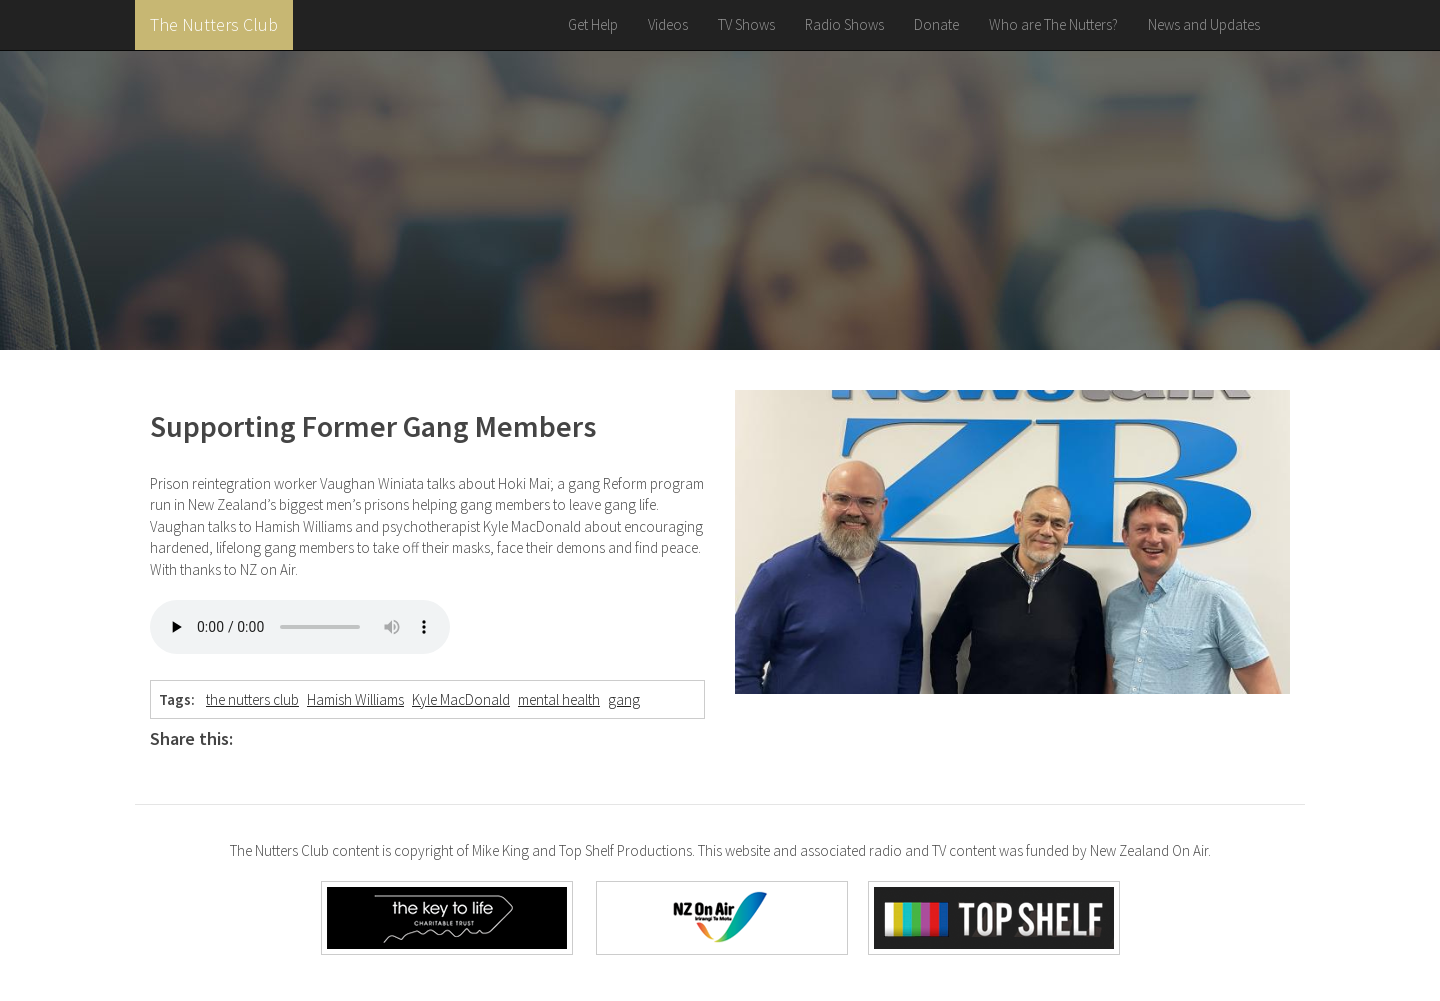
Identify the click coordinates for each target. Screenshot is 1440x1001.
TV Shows (746, 24)
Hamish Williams (355, 699)
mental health (559, 699)
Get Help (593, 24)
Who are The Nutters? (1053, 24)
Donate (936, 24)
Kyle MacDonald (461, 699)
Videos (668, 24)
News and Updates (1204, 24)
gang (624, 699)
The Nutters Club (214, 24)
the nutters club (252, 699)
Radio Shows (844, 24)
